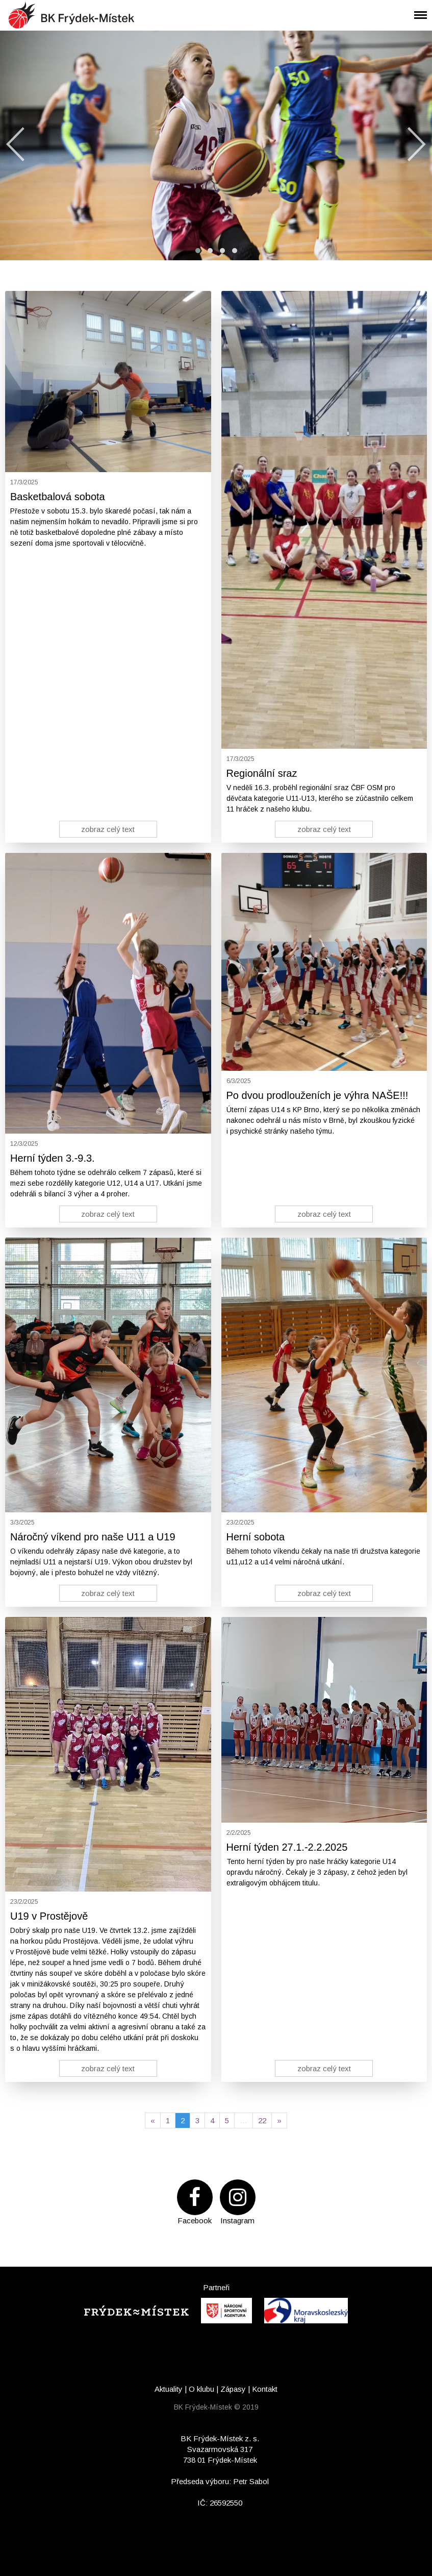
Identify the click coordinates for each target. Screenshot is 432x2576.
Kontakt (264, 2389)
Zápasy (233, 2389)
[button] (198, 251)
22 (262, 2120)
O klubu (201, 2389)
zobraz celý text (108, 829)
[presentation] (15, 144)
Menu (416, 8)
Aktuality (169, 2389)
